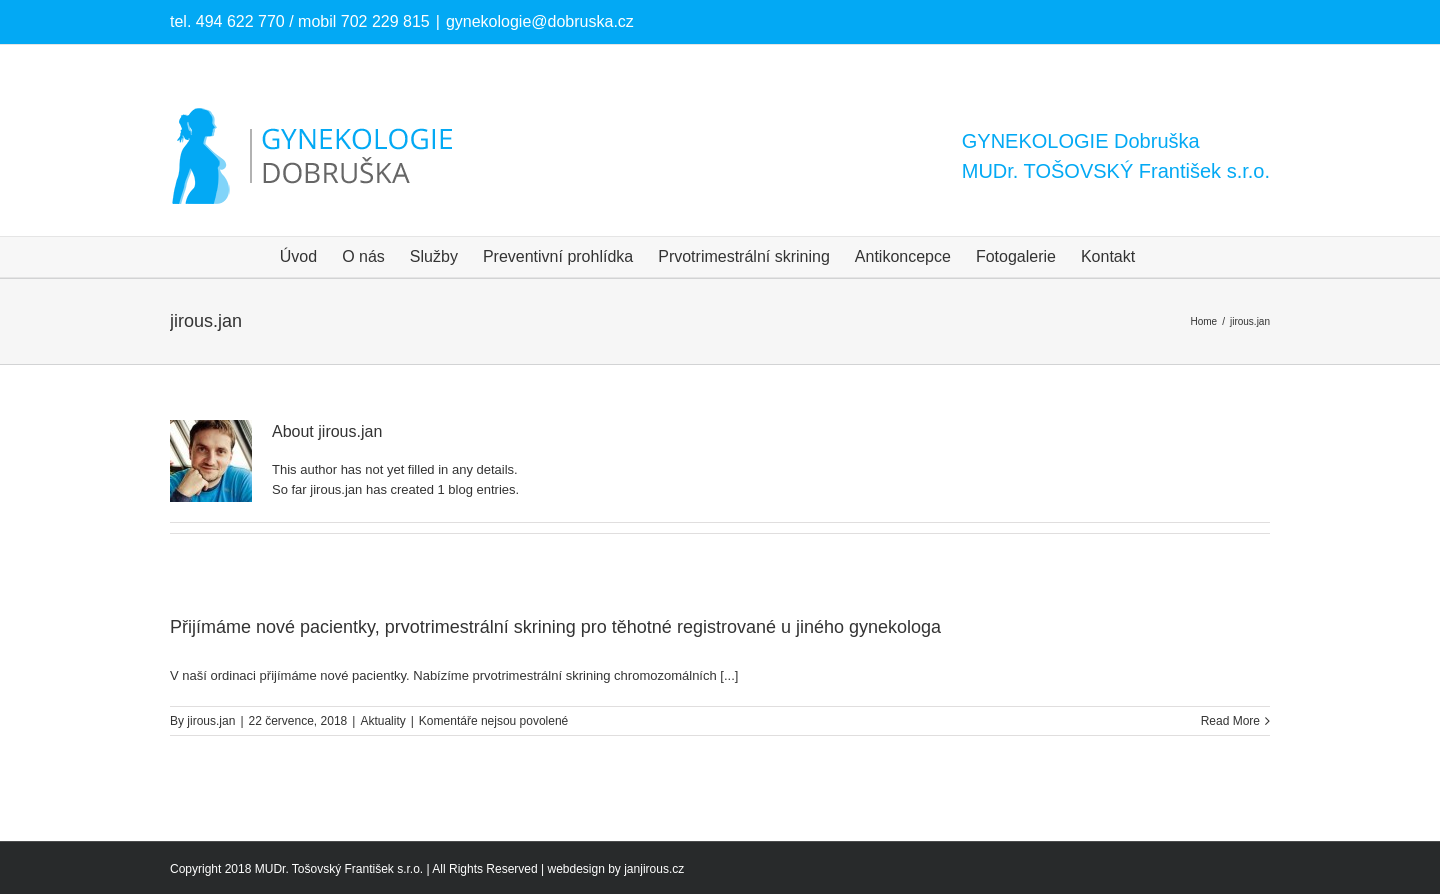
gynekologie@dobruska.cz (540, 21)
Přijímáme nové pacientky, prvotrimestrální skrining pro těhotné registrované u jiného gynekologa (555, 627)
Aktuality (382, 721)
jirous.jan (211, 721)
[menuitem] (298, 257)
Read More (1230, 721)
